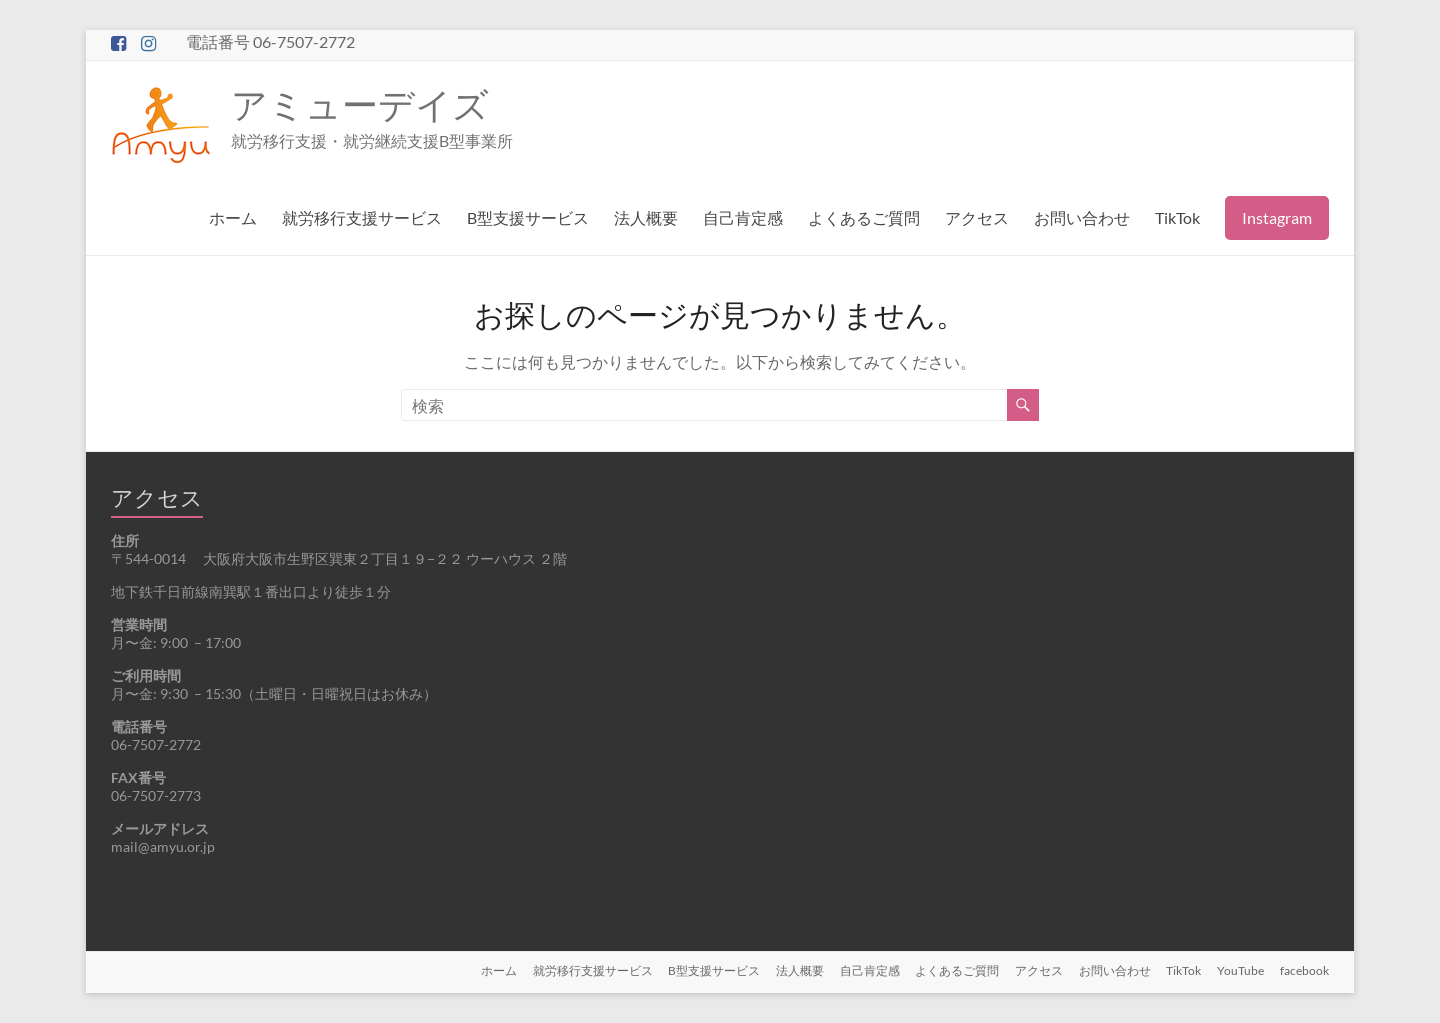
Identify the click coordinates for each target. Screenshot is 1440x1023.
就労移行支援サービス (362, 217)
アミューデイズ (360, 104)
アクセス (977, 217)
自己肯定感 (743, 217)
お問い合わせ (1082, 217)
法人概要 (646, 217)
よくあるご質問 (864, 217)
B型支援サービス (528, 217)
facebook (1304, 970)
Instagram (1277, 217)
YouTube (1240, 970)
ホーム (233, 217)
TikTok (1177, 217)
